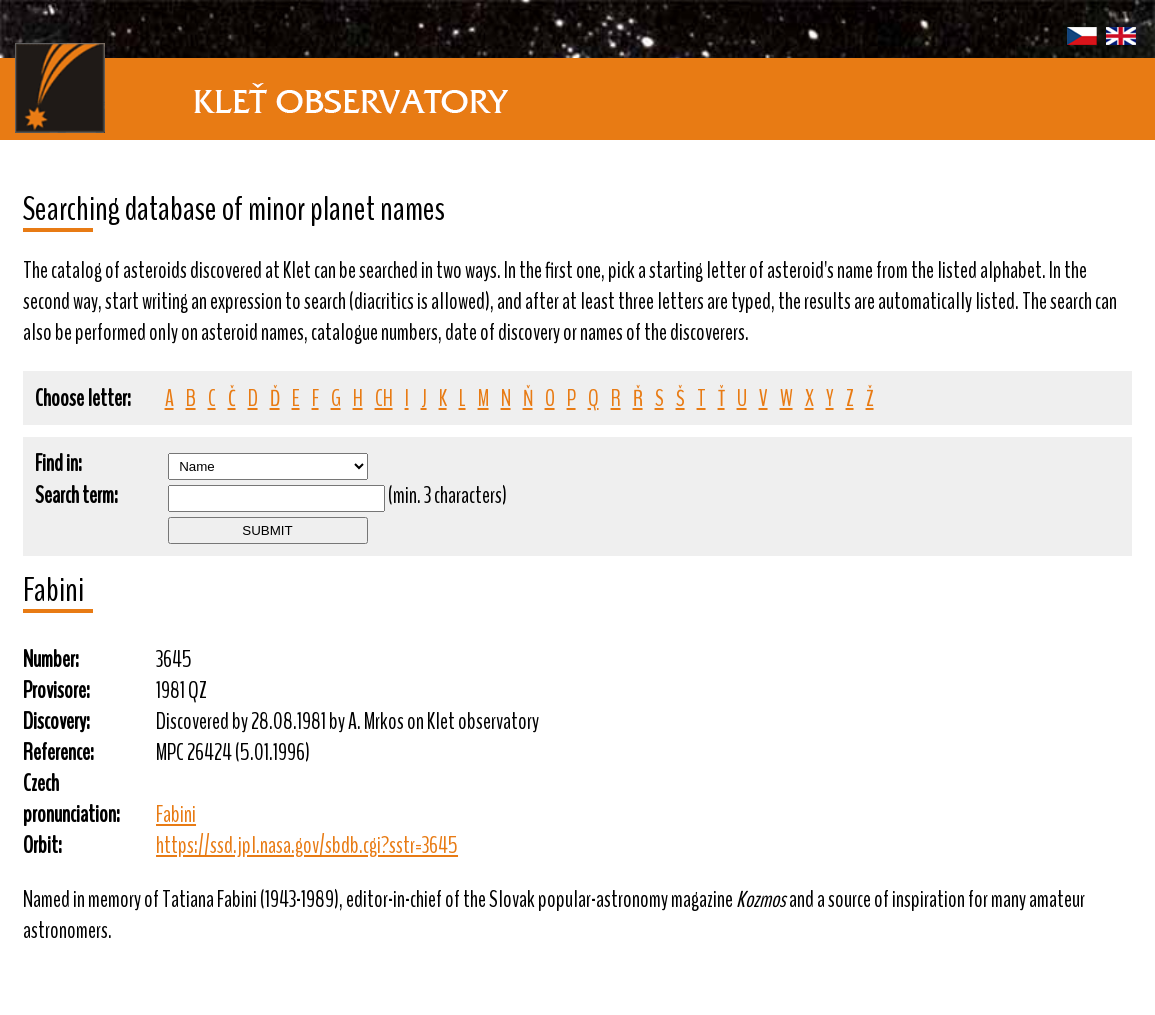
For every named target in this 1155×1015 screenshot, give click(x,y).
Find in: (58, 463)
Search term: (76, 495)
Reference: (58, 752)
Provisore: (56, 690)
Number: (51, 659)
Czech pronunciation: (71, 799)
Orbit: (42, 845)
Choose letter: (83, 398)
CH (384, 398)
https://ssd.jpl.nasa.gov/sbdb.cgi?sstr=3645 (307, 845)
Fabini (176, 814)
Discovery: (56, 721)
